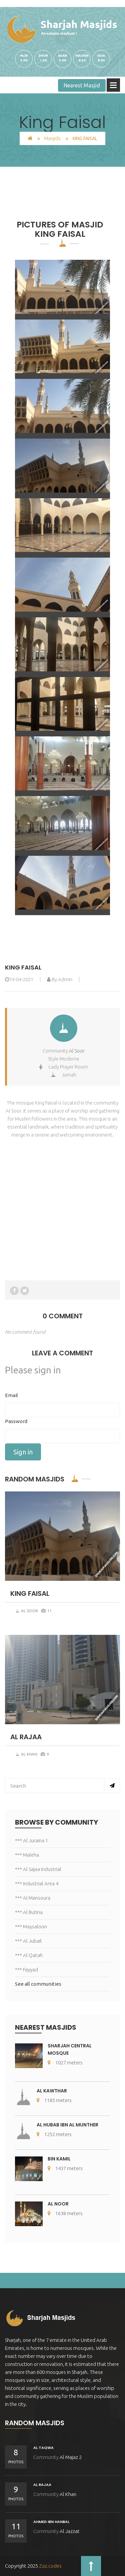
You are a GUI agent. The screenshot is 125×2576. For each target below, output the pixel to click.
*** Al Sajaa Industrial (38, 1869)
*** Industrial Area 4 (36, 1883)
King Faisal (23, 967)
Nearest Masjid (82, 85)
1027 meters (65, 2062)
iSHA (101, 55)
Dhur (43, 55)
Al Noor (58, 2203)
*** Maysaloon (31, 1926)
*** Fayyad (26, 1969)
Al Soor (77, 1051)
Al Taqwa (43, 2447)
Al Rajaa (42, 2484)
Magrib (82, 55)
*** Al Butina (29, 1912)
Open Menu (113, 85)
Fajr (24, 55)
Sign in (23, 1452)
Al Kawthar (52, 2090)
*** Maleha (27, 1855)
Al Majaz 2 (71, 2457)
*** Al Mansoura (32, 1898)
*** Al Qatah (29, 1955)
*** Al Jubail (28, 1941)
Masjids (52, 138)
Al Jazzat (70, 2531)
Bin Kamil (59, 2158)
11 (46, 1610)
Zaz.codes (50, 2566)
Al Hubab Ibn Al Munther (67, 2124)
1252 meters (54, 2134)
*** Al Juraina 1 (31, 1840)
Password (16, 1421)
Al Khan (26, 1754)
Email (11, 1395)
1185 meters (54, 2100)
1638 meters (65, 2213)
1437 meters (65, 2168)
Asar (62, 55)
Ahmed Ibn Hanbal (51, 2521)
